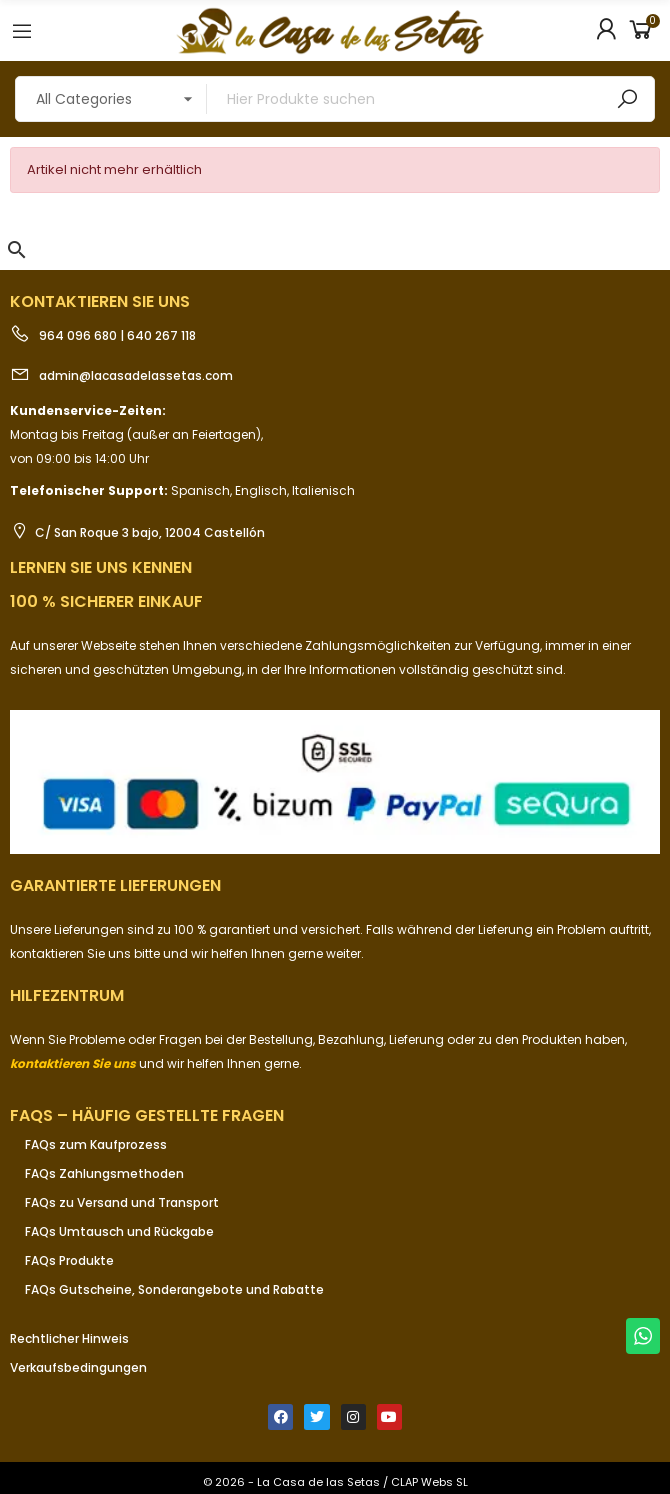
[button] (17, 250)
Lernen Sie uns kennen (101, 567)
